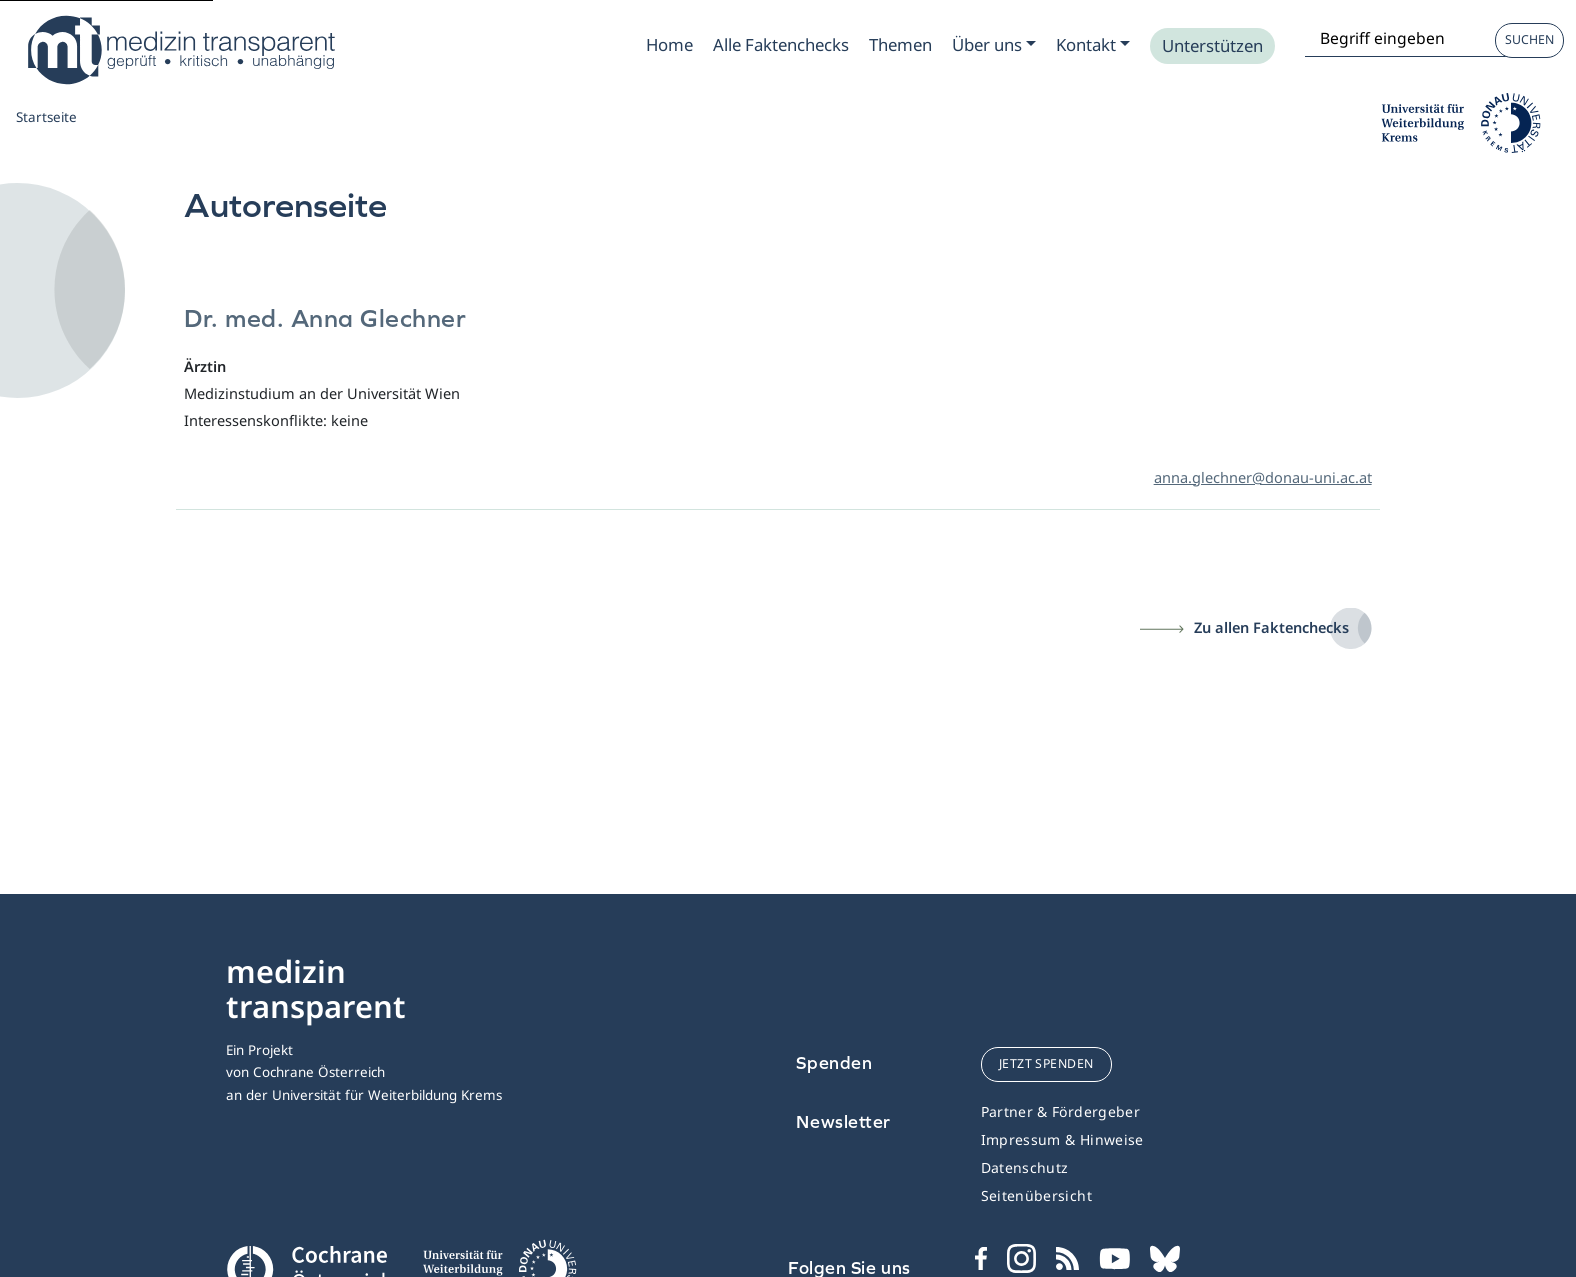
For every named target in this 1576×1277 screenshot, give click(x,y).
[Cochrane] (309, 1267)
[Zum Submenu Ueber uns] (994, 45)
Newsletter (843, 1121)
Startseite (46, 117)
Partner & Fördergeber (1060, 1111)
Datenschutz (1025, 1167)
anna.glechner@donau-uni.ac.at (1263, 477)
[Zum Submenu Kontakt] (1093, 45)
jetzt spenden (1046, 1063)
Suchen (1529, 39)
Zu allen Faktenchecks (1271, 627)
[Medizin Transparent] (180, 50)
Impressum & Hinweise (1062, 1139)
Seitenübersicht (1036, 1195)
